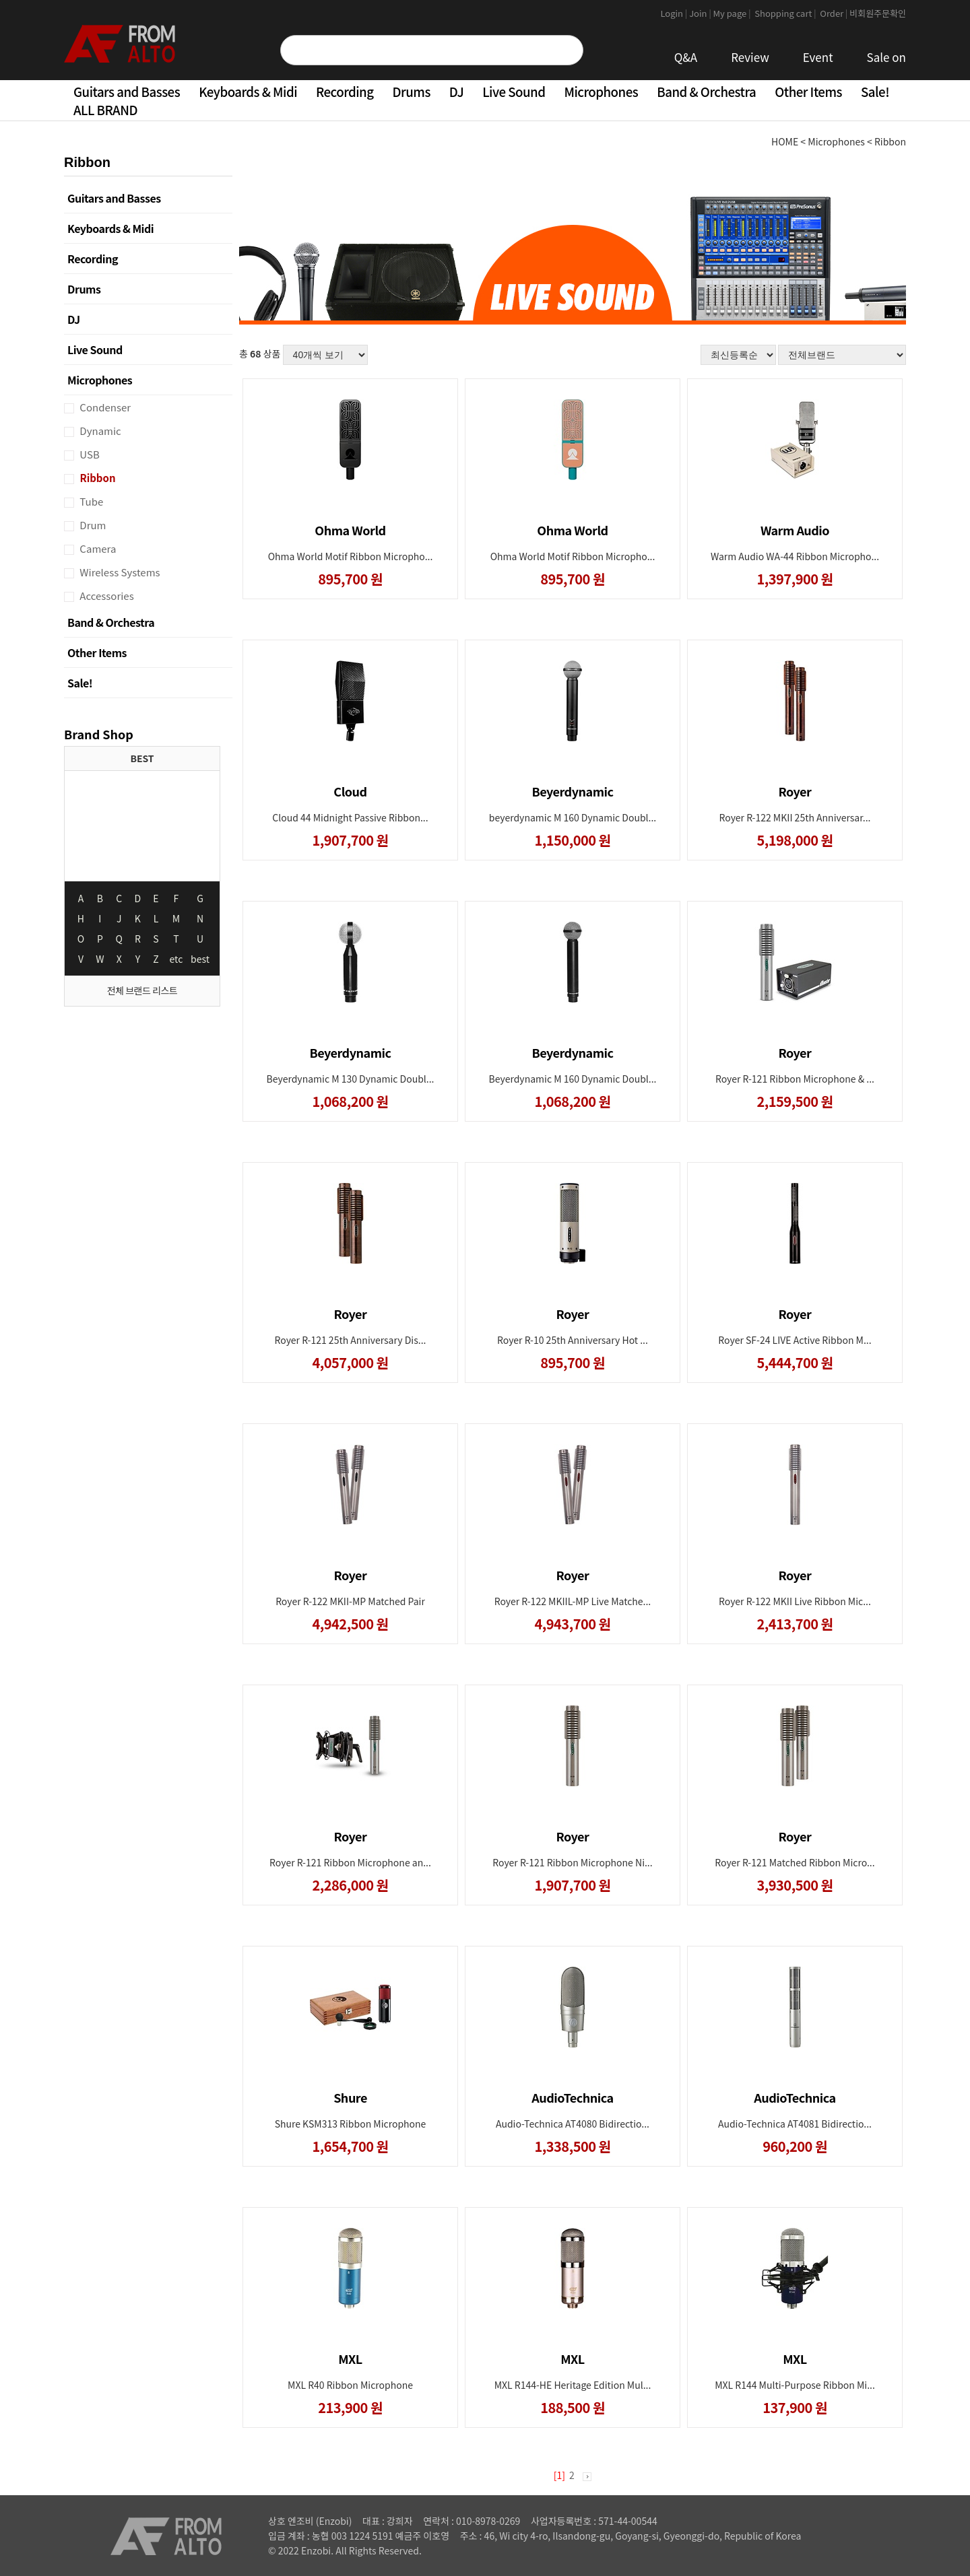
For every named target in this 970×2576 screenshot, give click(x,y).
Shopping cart (786, 13)
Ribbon (96, 478)
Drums (411, 91)
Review (750, 56)
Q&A (686, 56)
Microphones (601, 91)
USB (88, 454)
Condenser (104, 407)
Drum (91, 525)
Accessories (105, 595)
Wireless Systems (118, 572)
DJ (456, 91)
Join (701, 13)
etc (176, 958)
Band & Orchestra (706, 91)
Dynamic (99, 430)
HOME (784, 141)
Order (833, 13)
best (200, 958)
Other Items (808, 91)
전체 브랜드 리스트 (142, 990)
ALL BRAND (105, 109)
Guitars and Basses (126, 91)
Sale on (886, 56)
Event (818, 56)
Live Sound (513, 91)
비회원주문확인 (877, 13)
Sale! (875, 91)
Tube (90, 501)
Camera (96, 548)
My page (733, 13)
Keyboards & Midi (248, 91)
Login (674, 13)
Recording (344, 91)
